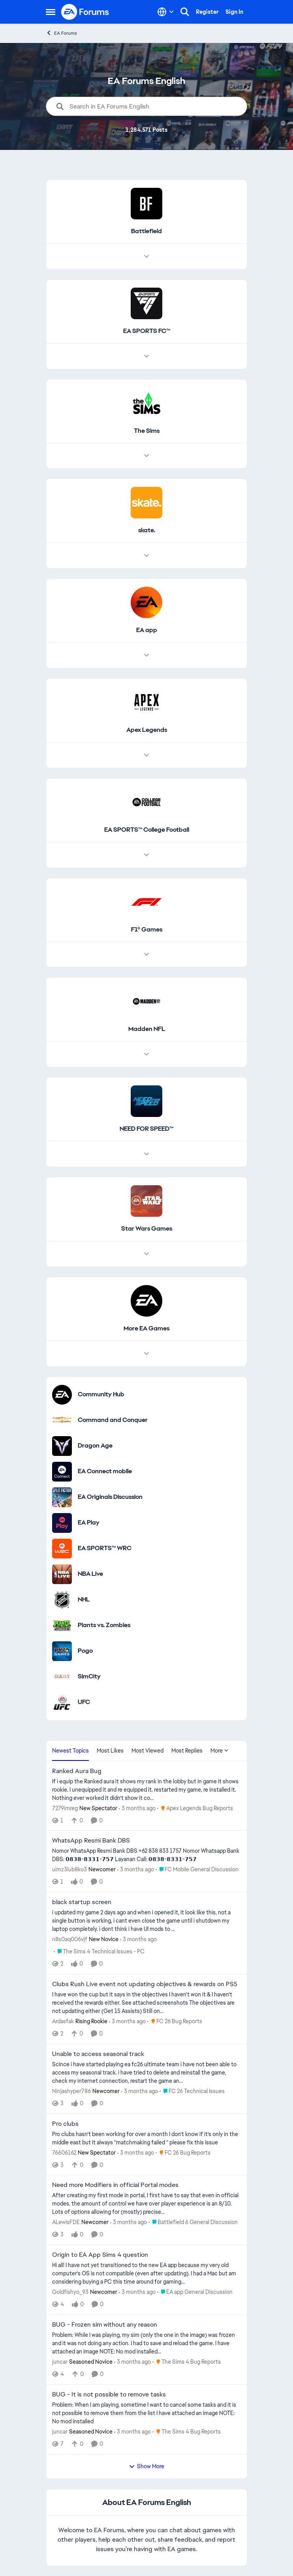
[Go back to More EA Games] (146, 1328)
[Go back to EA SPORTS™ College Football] (146, 830)
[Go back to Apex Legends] (146, 730)
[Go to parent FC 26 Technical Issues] (192, 2091)
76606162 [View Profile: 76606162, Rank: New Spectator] (64, 2152)
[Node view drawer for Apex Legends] (146, 755)
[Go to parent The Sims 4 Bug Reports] (186, 2362)
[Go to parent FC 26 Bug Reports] (174, 2021)
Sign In (234, 11)
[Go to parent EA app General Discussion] (195, 2292)
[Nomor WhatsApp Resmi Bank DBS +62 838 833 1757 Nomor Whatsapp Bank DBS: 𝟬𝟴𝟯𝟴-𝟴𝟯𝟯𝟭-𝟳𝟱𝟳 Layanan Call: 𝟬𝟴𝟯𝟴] (146, 1855)
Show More (146, 2466)
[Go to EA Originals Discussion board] (62, 1497)
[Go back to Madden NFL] (146, 1029)
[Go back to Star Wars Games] (146, 1229)
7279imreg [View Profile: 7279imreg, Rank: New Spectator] (65, 1807)
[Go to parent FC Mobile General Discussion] (197, 1869)
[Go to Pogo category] (62, 1651)
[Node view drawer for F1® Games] (146, 954)
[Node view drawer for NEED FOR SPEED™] (146, 1154)
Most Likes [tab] (110, 1750)
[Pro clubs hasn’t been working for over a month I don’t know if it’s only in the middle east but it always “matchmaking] (146, 2138)
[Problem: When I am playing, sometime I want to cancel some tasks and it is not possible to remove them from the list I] (146, 2413)
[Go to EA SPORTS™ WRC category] (62, 1548)
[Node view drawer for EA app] (146, 655)
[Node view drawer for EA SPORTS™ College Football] (146, 855)
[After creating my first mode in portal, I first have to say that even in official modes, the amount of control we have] (146, 2203)
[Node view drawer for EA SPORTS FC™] (146, 356)
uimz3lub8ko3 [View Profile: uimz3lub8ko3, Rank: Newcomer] (69, 1869)
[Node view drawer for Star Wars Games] (146, 1254)
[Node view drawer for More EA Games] (146, 1353)
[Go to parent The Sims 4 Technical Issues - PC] (99, 1951)
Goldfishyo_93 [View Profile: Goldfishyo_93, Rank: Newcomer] (70, 2291)
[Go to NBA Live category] (62, 1574)
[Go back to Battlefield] (146, 231)
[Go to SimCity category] (62, 1677)
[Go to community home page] (85, 12)
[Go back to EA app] (146, 630)
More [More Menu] (219, 1750)
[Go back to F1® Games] (146, 930)
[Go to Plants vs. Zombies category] (62, 1625)
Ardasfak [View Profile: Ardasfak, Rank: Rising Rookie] (63, 2021)
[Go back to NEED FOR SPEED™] (146, 1129)
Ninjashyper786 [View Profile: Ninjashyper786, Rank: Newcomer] (71, 2091)
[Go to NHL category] (62, 1600)
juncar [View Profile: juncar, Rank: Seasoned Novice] (60, 2361)
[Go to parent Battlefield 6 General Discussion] (193, 2222)
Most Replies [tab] (187, 1750)
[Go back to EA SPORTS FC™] (146, 331)
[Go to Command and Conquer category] (62, 1420)
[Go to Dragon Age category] (62, 1446)
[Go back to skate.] (146, 530)
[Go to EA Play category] (62, 1523)
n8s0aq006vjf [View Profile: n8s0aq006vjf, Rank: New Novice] (69, 1939)
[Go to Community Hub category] (62, 1395)
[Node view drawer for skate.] (146, 555)
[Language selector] (165, 12)
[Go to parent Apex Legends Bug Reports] (195, 1808)
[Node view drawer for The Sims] (146, 455)
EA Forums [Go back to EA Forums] (61, 33)
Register (207, 11)
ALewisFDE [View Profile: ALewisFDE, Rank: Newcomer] (66, 2222)
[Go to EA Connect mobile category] (62, 1472)
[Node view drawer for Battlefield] (146, 256)
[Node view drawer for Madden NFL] (146, 1054)
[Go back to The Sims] (147, 431)
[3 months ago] (137, 1808)
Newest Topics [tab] (70, 1750)
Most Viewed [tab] (147, 1750)
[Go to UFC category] (62, 1702)
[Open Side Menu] (50, 12)
